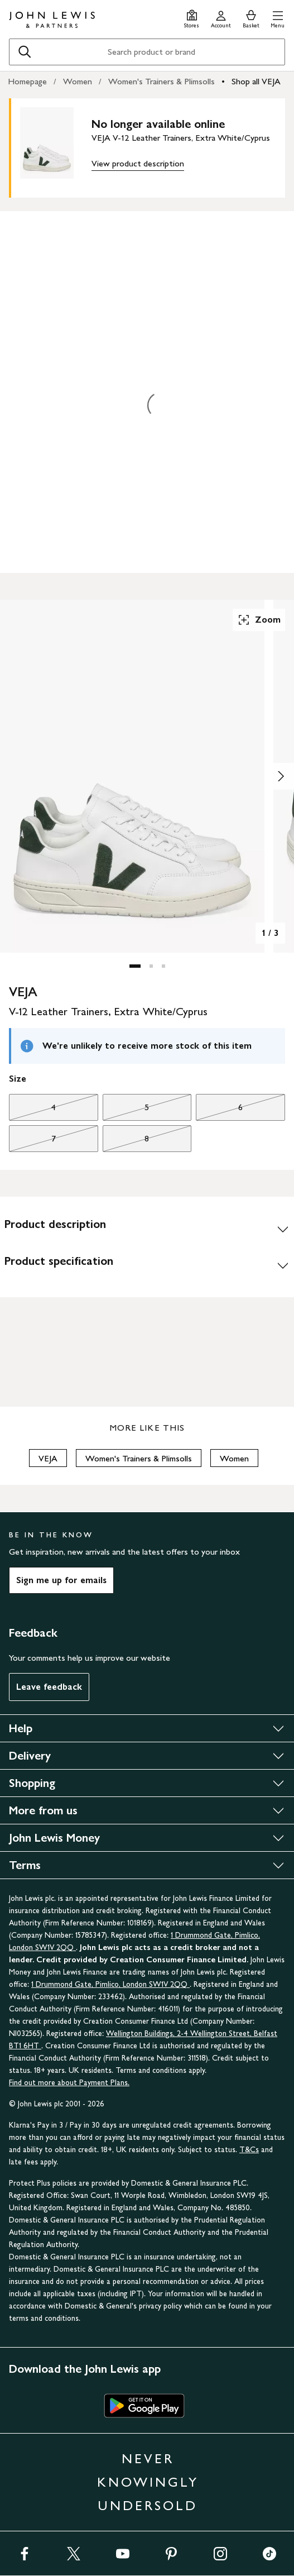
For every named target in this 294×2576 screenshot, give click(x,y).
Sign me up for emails (61, 1580)
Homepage (27, 81)
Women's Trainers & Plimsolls (161, 81)
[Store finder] (191, 17)
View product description (137, 163)
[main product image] (55, 145)
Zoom (259, 620)
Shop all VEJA (256, 81)
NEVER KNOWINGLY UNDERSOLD (148, 2481)
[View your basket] (251, 17)
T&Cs (249, 2149)
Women (77, 81)
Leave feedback (49, 1686)
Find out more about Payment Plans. (69, 2082)
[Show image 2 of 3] (280, 776)
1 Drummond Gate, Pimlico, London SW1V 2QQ (110, 1984)
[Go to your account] (221, 17)
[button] (278, 17)
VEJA (47, 1458)
